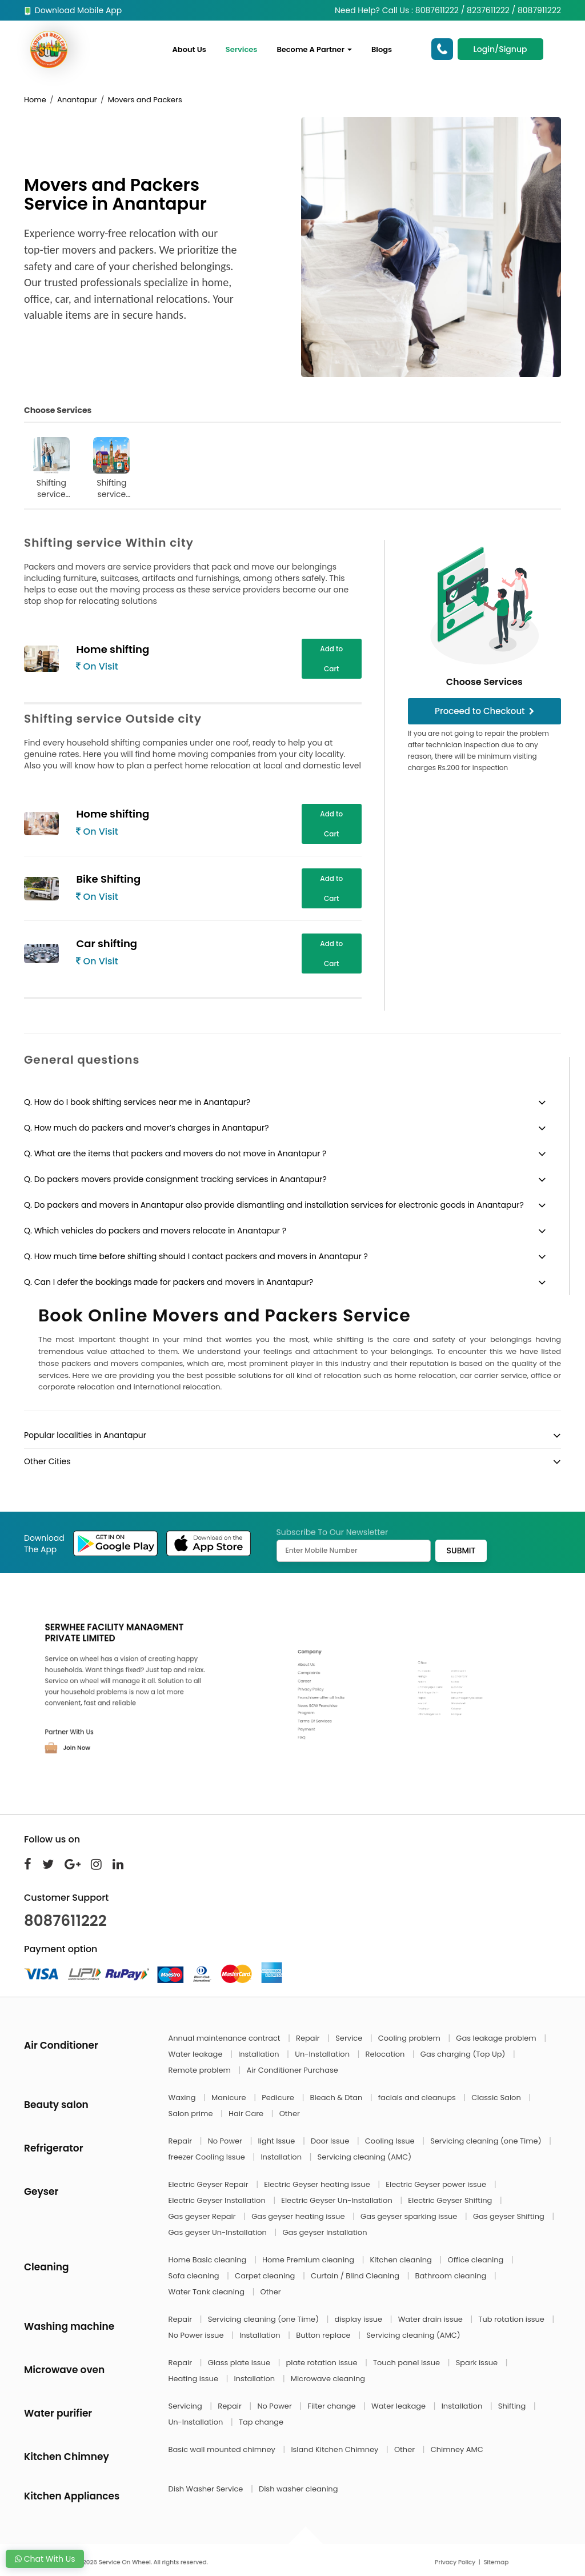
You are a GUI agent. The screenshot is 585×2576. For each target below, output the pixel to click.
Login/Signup (500, 49)
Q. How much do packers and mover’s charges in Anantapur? (146, 1127)
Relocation (386, 2054)
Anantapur (77, 99)
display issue (359, 2319)
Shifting (513, 2406)
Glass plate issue (240, 2362)
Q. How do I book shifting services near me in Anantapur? (137, 1102)
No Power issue (197, 2335)
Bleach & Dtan (337, 2097)
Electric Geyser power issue (437, 2184)
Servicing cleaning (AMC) (365, 2157)
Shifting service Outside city (111, 468)
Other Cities (47, 1461)
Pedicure (279, 2097)
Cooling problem (410, 2038)
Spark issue (478, 2362)
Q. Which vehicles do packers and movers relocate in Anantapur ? (155, 1230)
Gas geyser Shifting (509, 2216)
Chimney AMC (457, 2449)
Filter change (332, 2406)
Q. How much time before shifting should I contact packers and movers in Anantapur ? (196, 1256)
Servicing (187, 2406)
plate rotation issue (322, 2362)
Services (242, 49)
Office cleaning (476, 2259)
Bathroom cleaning (451, 2275)
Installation (259, 2054)
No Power (226, 2141)
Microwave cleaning (328, 2378)
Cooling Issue (390, 2141)
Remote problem (201, 2070)
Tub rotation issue (512, 2319)
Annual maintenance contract (226, 2038)
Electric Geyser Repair (210, 2184)
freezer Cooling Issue (208, 2157)
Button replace (324, 2335)
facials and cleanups (418, 2097)
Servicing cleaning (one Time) (486, 2141)
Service (349, 2038)
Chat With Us (45, 2559)
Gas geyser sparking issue (409, 2216)
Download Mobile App (73, 10)
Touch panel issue (407, 2362)
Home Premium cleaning (309, 2259)
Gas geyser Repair (203, 2216)
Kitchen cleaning (402, 2259)
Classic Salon (497, 2097)
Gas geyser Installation (324, 2232)
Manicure (229, 2097)
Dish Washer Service (207, 2488)
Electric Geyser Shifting (451, 2200)
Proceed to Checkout (484, 711)
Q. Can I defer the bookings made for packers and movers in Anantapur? (168, 1282)
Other (289, 2113)
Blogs (381, 49)
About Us (189, 49)
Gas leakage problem (497, 2038)
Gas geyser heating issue (299, 2216)
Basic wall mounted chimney (223, 2449)
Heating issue (195, 2378)
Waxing (183, 2097)
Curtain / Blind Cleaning (356, 2275)
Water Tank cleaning (208, 2291)
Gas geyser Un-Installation (219, 2232)
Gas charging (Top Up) (463, 2054)
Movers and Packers (145, 99)
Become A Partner (314, 49)
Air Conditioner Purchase (292, 2070)
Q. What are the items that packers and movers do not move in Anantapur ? (175, 1153)
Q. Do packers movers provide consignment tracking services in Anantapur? (175, 1179)
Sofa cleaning (195, 2275)
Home (35, 99)
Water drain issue (431, 2319)
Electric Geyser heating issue (318, 2184)
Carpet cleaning (266, 2275)
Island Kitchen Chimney (335, 2449)
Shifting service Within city (51, 468)
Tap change (261, 2422)
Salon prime (192, 2113)
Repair (309, 2038)
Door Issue (331, 2141)
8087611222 (65, 1920)
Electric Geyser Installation (218, 2200)
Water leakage (197, 2054)
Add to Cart (331, 659)
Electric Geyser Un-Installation (337, 2200)
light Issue (277, 2141)
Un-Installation (323, 2054)
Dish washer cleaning (298, 2488)
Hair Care (247, 2113)
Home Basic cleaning (209, 2259)
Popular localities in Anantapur (85, 1435)
